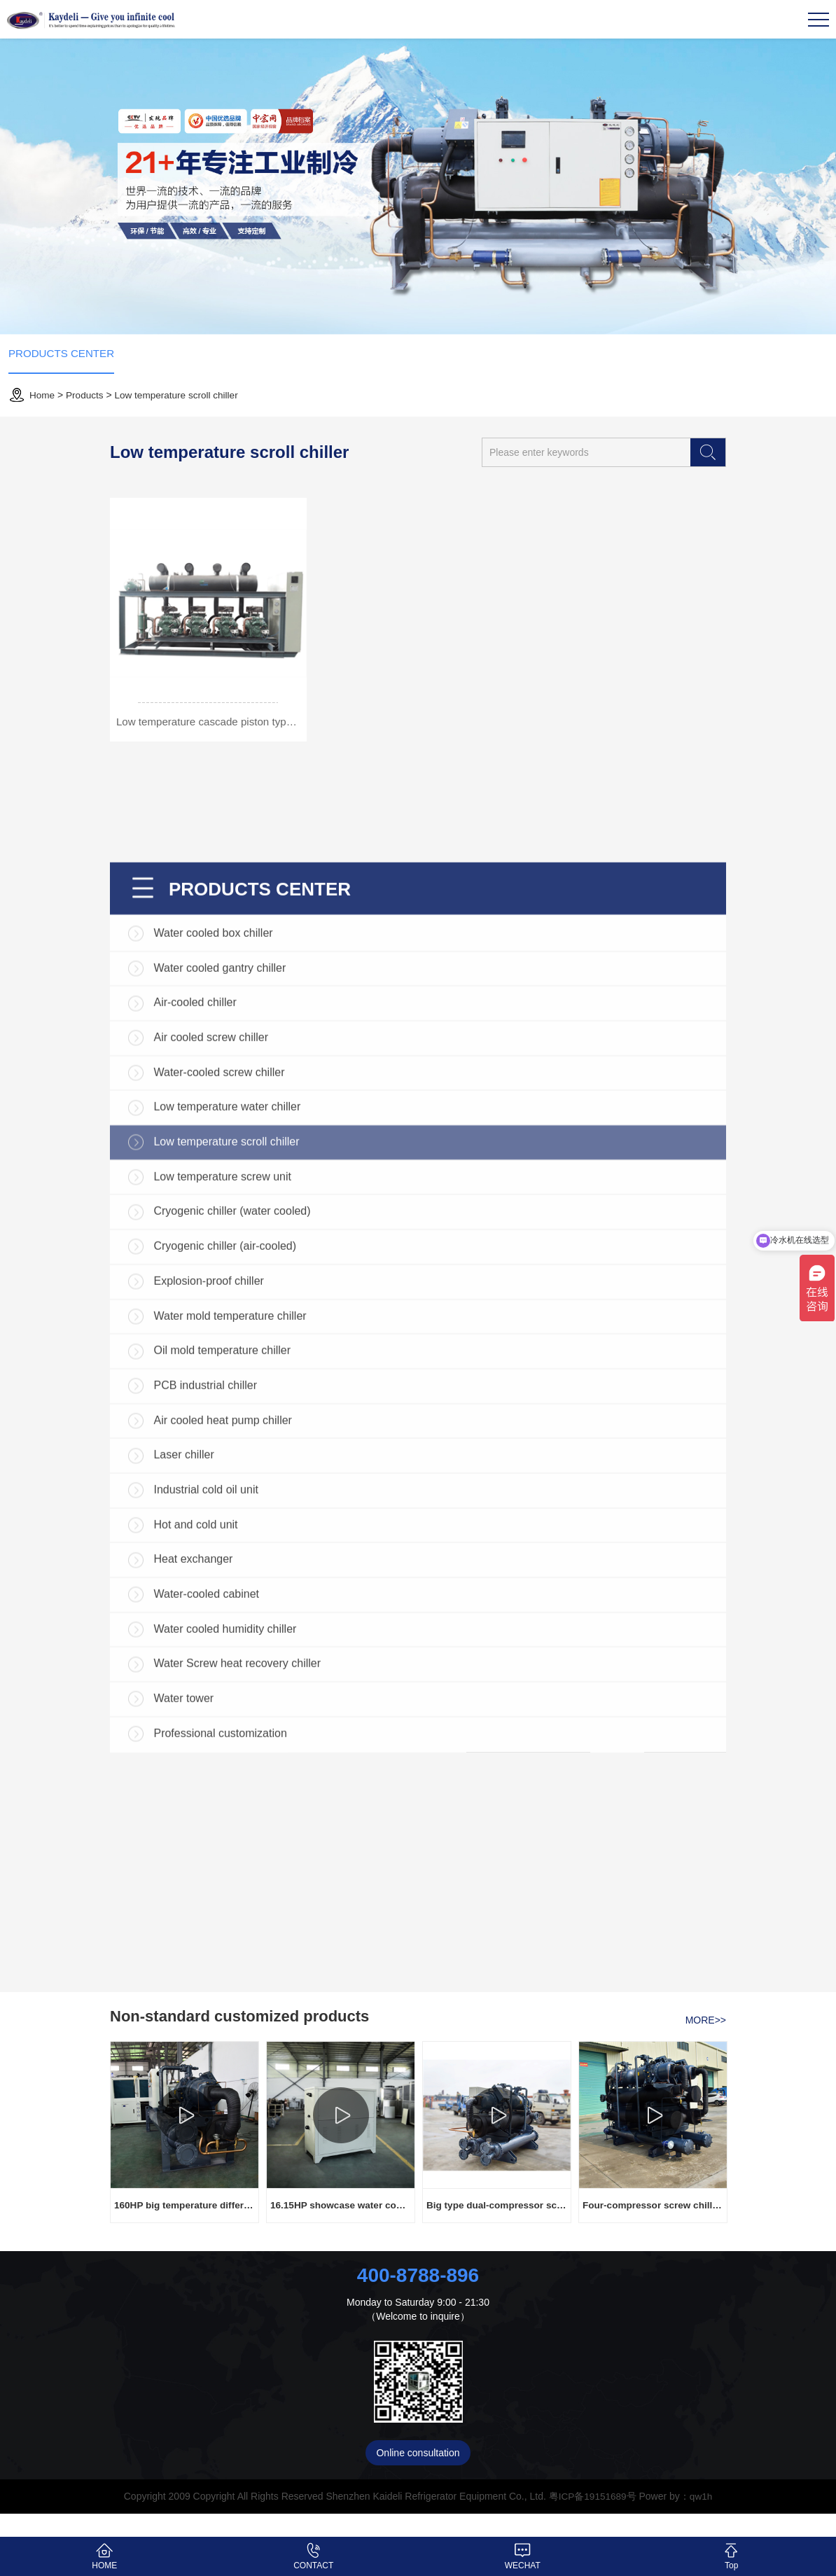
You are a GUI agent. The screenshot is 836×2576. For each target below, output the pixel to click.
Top (731, 2556)
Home (42, 397)
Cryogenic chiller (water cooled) (234, 1772)
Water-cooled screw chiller (221, 1629)
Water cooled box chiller (215, 1486)
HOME (104, 2556)
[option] (184, 2156)
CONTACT (313, 2556)
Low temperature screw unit (225, 1736)
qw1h (701, 2520)
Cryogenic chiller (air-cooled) (227, 1807)
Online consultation (417, 2476)
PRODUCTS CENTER (64, 355)
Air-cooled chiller (197, 1558)
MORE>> (705, 2043)
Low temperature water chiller (229, 1665)
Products (86, 397)
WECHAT (523, 2556)
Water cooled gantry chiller (222, 1522)
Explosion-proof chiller (211, 1843)
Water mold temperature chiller (232, 1879)
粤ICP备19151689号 (592, 2520)
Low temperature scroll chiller (180, 397)
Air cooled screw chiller (213, 1593)
